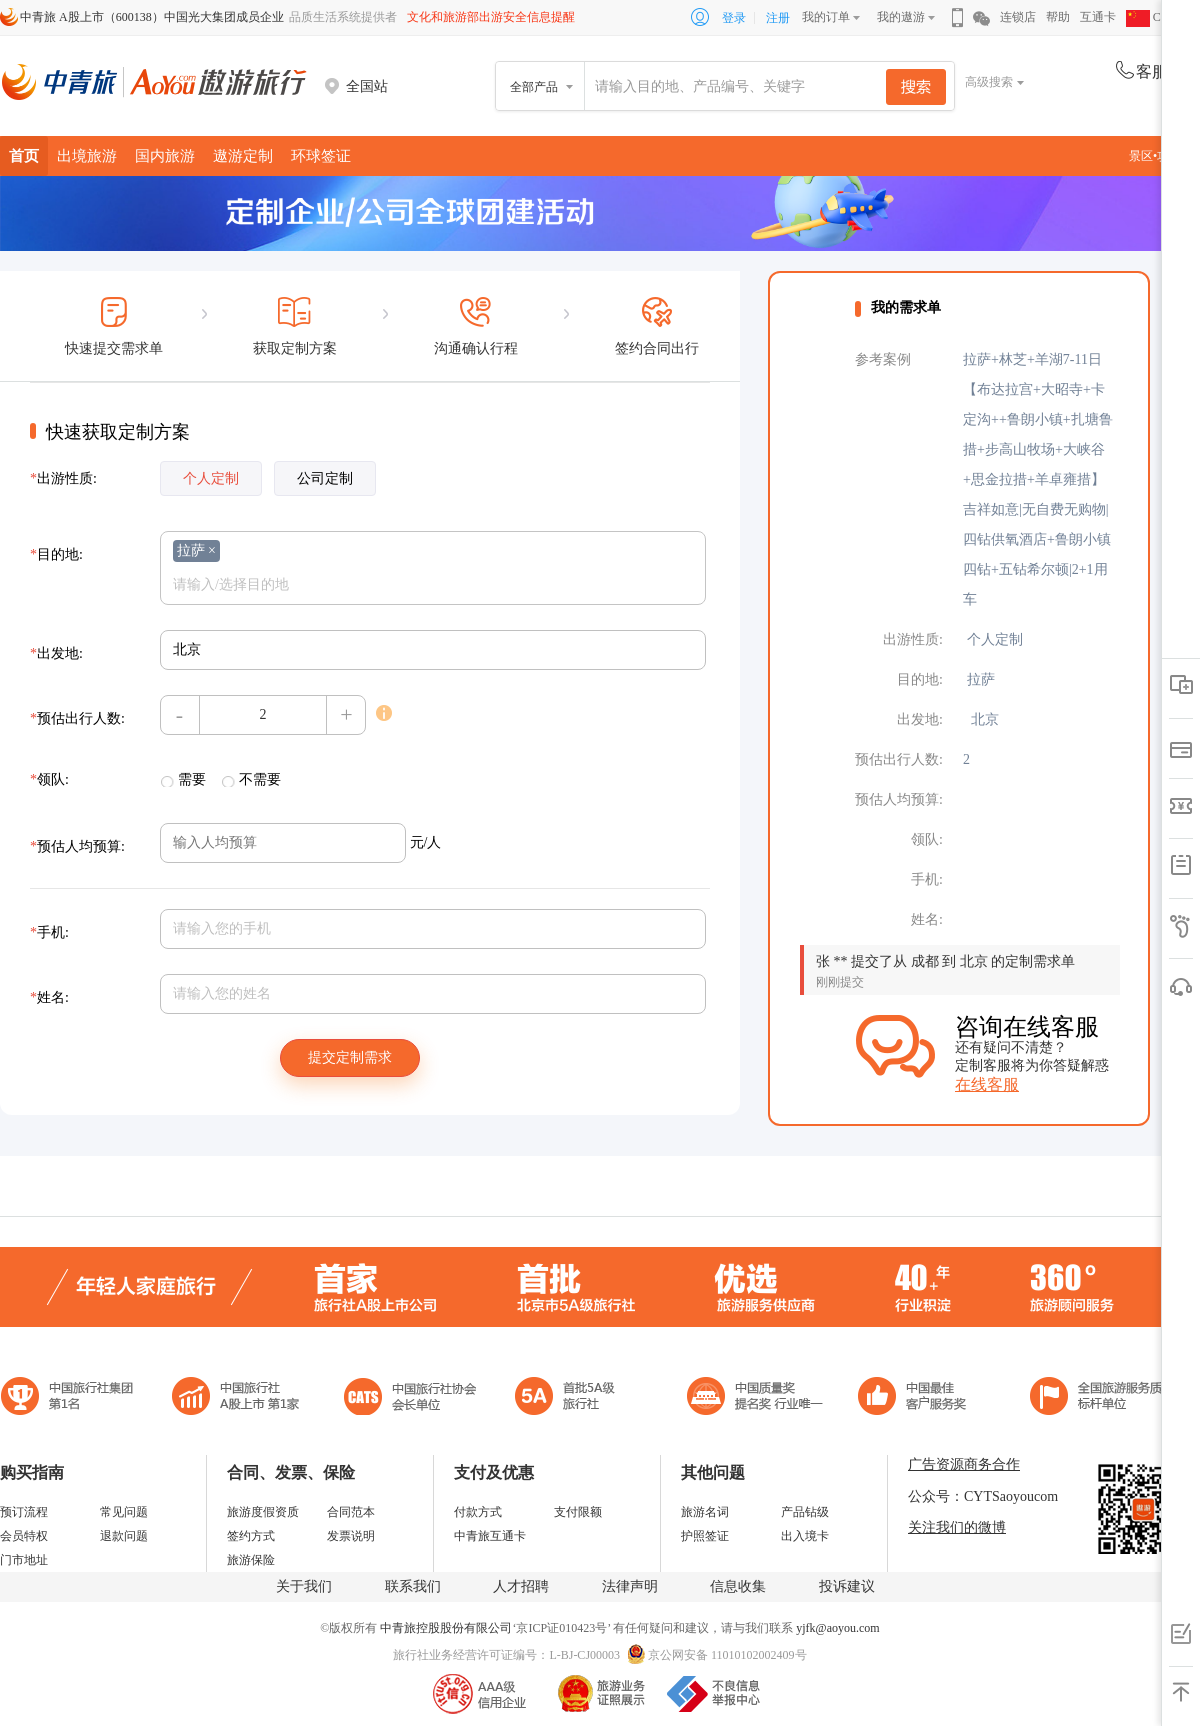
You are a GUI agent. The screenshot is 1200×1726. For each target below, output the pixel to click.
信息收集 (738, 1586)
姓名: (49, 997)
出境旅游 (87, 155)
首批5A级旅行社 (236, 1398)
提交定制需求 (350, 1057)
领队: (49, 779)
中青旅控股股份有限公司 (446, 1628)
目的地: (56, 554)
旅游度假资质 (263, 1512)
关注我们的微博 (957, 1527)
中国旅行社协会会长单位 (410, 1398)
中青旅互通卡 (490, 1536)
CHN (1152, 17)
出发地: (56, 653)
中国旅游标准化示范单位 (917, 1398)
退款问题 (124, 1536)
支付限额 (578, 1512)
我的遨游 (901, 17)
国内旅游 (165, 155)
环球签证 (321, 155)
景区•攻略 (1160, 156)
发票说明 (351, 1536)
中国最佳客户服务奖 (756, 1398)
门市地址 (24, 1560)
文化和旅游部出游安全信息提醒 (491, 17)
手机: (49, 932)
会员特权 (24, 1536)
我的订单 (826, 17)
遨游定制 (243, 155)
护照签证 (705, 1536)
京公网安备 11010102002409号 (727, 1655)
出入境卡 (805, 1536)
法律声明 (630, 1586)
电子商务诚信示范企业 (573, 1398)
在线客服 (987, 1084)
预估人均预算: (77, 846)
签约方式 (251, 1536)
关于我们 (304, 1586)
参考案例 (883, 359)
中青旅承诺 (1102, 1398)
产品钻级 (805, 1512)
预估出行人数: (77, 718)
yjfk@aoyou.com (837, 1628)
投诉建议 (847, 1586)
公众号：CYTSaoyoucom (983, 1496)
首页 (24, 155)
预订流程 (24, 1512)
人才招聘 (521, 1586)
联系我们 (413, 1586)
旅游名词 (705, 1512)
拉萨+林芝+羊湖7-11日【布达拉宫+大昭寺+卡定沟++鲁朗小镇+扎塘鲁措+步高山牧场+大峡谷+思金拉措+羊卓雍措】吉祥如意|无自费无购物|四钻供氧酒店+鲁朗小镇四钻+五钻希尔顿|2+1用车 (1038, 479)
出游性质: (63, 478)
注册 (778, 18)
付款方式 (478, 1512)
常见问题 (124, 1512)
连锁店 (1018, 17)
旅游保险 (251, 1560)
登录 (734, 18)
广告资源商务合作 (964, 1464)
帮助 (1058, 17)
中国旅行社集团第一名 (70, 1398)
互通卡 (1098, 17)
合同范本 (351, 1512)
